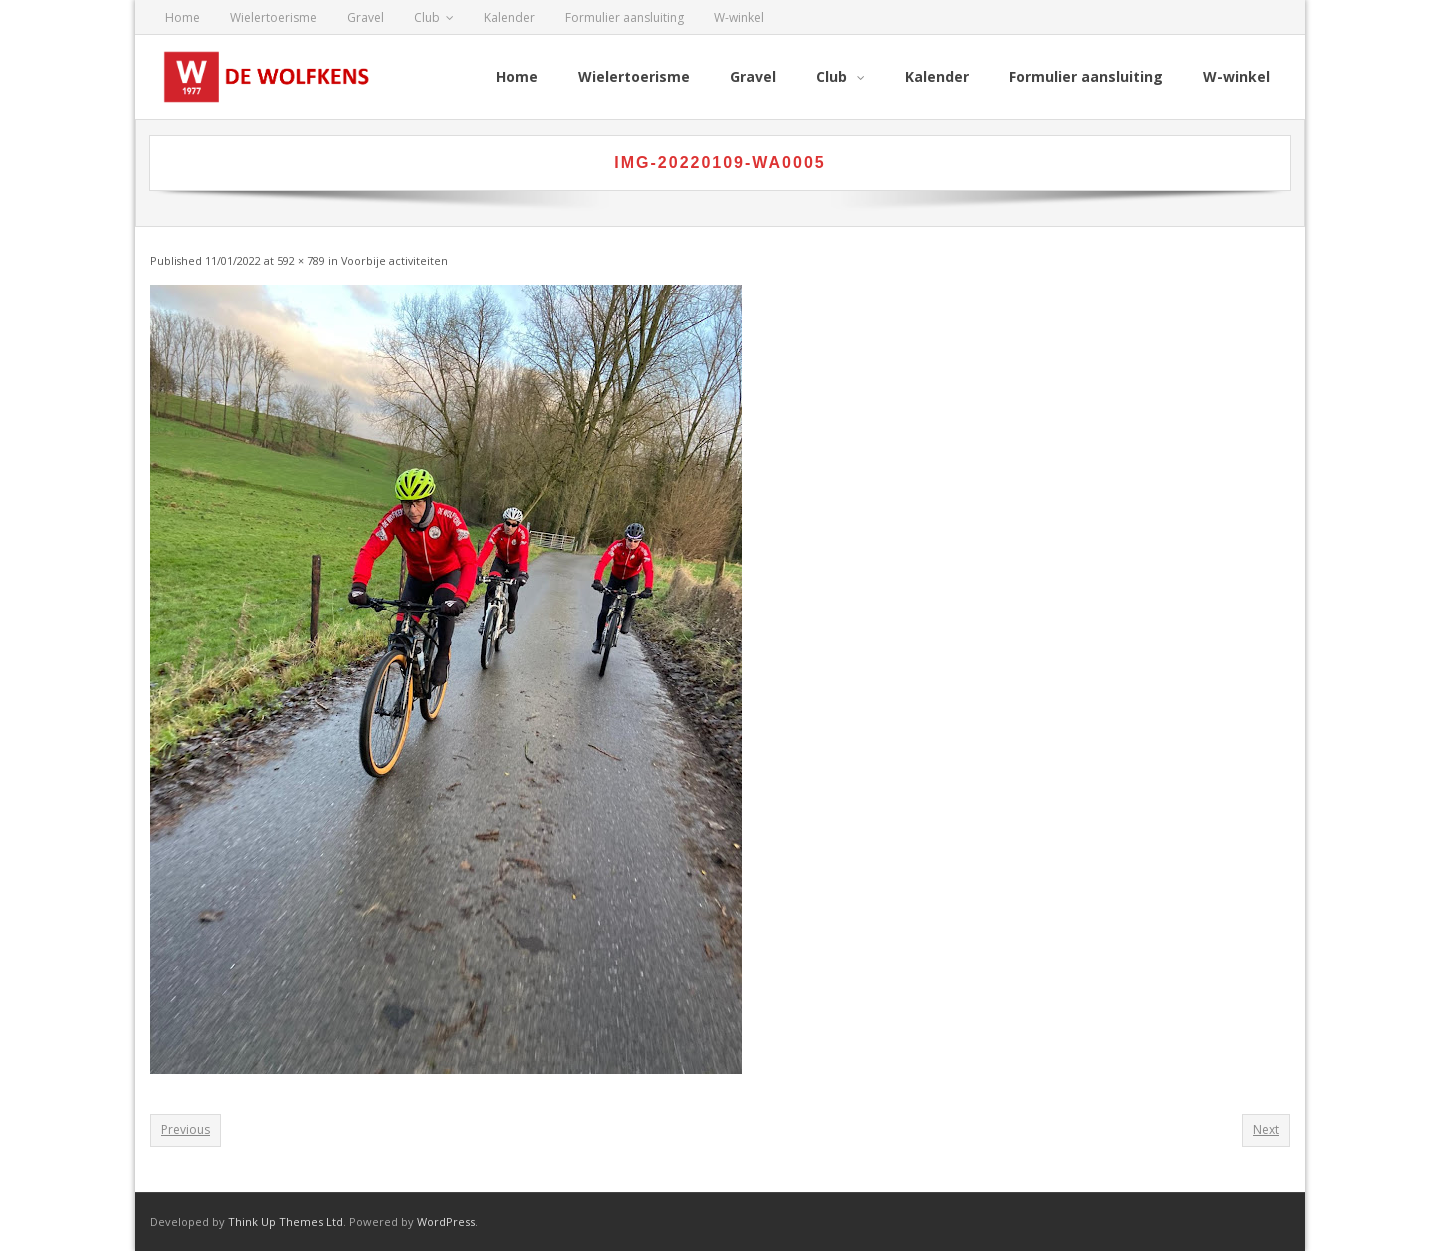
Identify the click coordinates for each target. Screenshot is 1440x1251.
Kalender (509, 17)
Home (182, 17)
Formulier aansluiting (624, 17)
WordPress (446, 1221)
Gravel (365, 17)
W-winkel (739, 17)
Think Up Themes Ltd (285, 1221)
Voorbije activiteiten (394, 260)
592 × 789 (301, 260)
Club (427, 17)
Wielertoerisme (273, 17)
